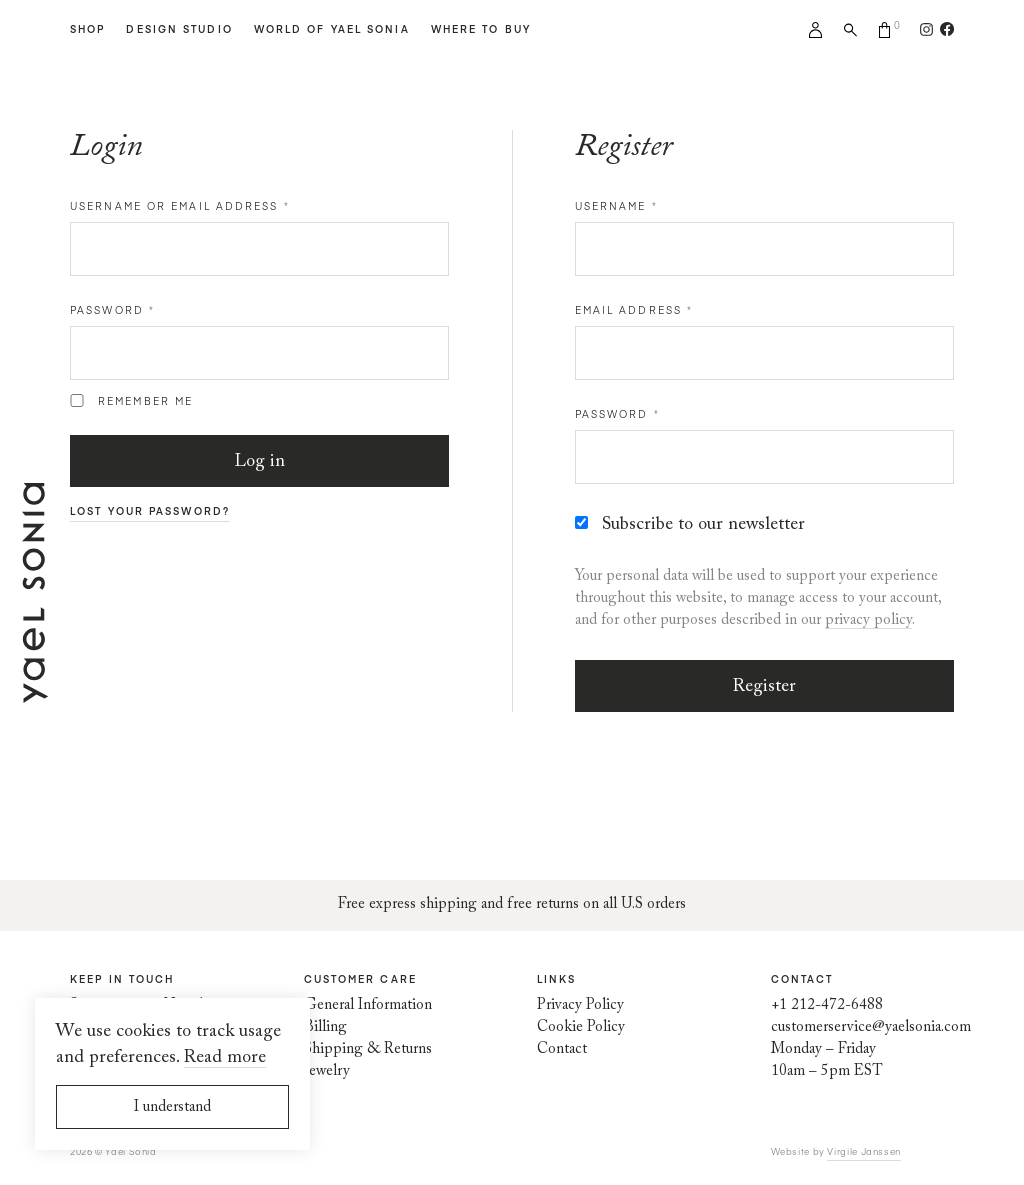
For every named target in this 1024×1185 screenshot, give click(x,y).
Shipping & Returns (368, 1049)
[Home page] (35, 691)
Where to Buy (481, 29)
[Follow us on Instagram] (926, 29)
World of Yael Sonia (332, 29)
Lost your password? (150, 511)
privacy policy (868, 620)
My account (815, 30)
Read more (225, 1058)
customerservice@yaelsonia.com (871, 1027)
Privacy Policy (580, 1005)
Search (850, 30)
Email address (634, 310)
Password (112, 310)
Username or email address (180, 206)
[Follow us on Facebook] (943, 29)
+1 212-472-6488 (827, 1005)
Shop (87, 29)
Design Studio (179, 29)
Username (616, 206)
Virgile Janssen (863, 1151)
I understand (172, 1107)
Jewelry (327, 1071)
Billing (325, 1027)
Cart (885, 30)
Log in (260, 462)
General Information (368, 1005)
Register (764, 687)
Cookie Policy (581, 1027)
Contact (562, 1049)
